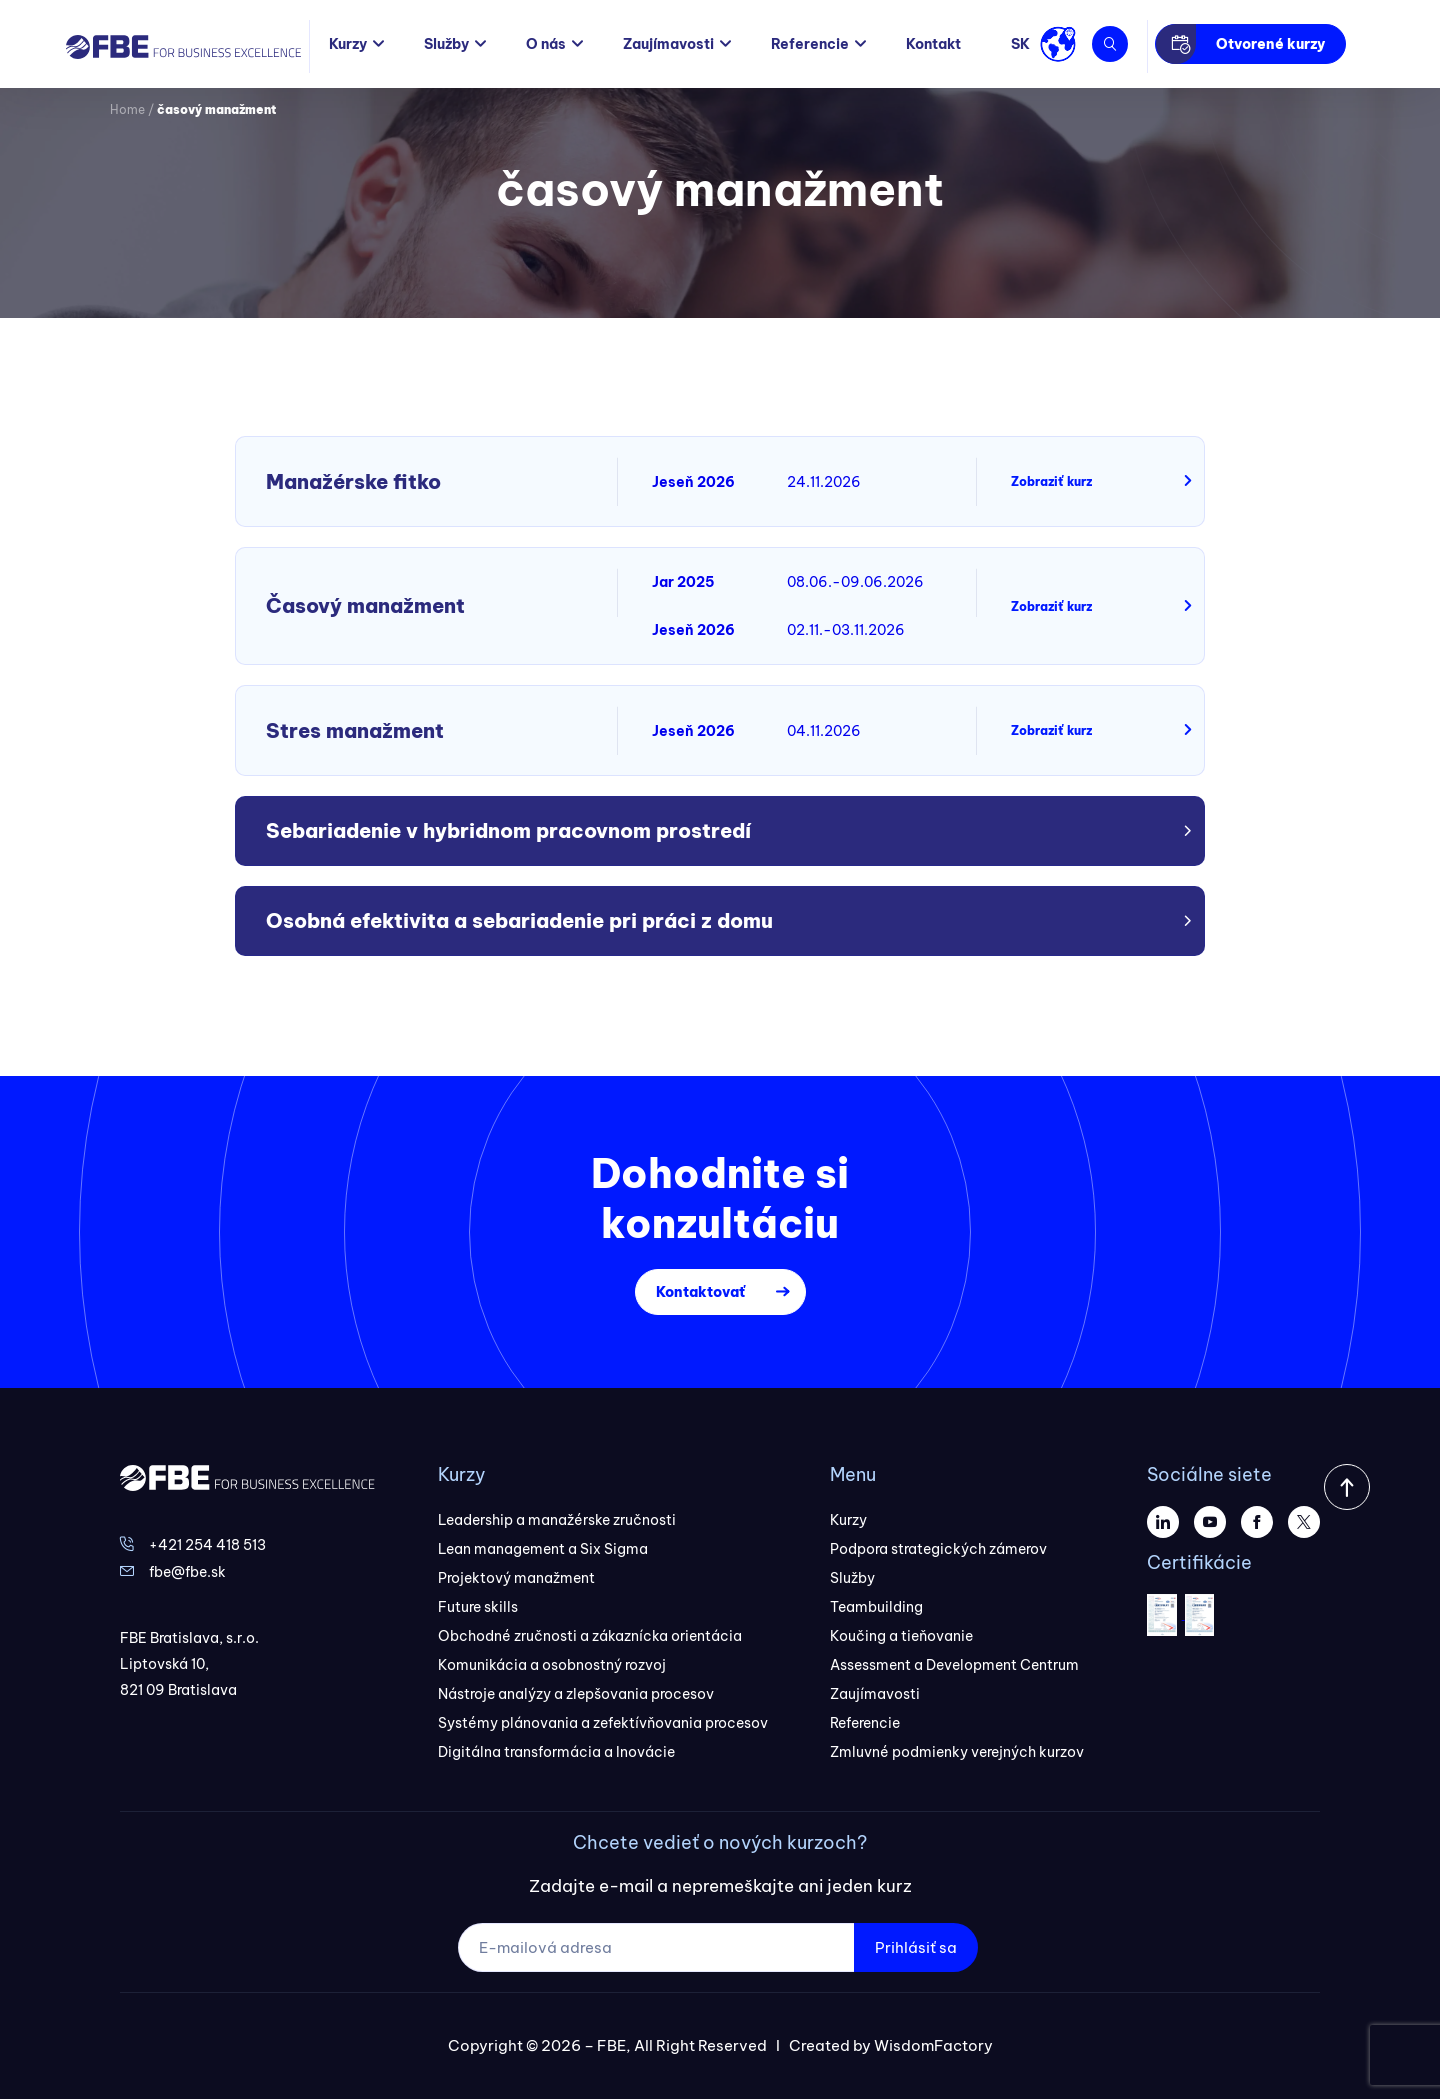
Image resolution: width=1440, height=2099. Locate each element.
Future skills (478, 1607)
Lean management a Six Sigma (543, 1549)
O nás (546, 44)
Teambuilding (876, 1607)
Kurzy (348, 44)
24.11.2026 (824, 482)
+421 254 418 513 (207, 1545)
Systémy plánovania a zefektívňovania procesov (603, 1723)
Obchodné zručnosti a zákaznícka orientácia (590, 1636)
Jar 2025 (683, 582)
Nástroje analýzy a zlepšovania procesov (576, 1694)
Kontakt (933, 44)
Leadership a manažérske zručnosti (557, 1520)
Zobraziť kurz (1051, 481)
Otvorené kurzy (1270, 44)
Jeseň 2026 (693, 482)
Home (127, 109)
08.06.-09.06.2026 (855, 582)
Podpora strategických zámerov (938, 1549)
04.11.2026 (824, 731)
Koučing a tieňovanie (901, 1636)
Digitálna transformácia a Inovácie (556, 1752)
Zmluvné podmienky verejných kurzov (957, 1752)
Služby (446, 44)
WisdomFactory (933, 2045)
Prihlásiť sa (916, 1947)
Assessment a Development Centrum (954, 1665)
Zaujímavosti (668, 44)
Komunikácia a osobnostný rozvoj (552, 1665)
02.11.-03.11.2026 (846, 630)
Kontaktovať (700, 1292)
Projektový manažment (516, 1578)
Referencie (810, 44)
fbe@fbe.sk (187, 1572)
